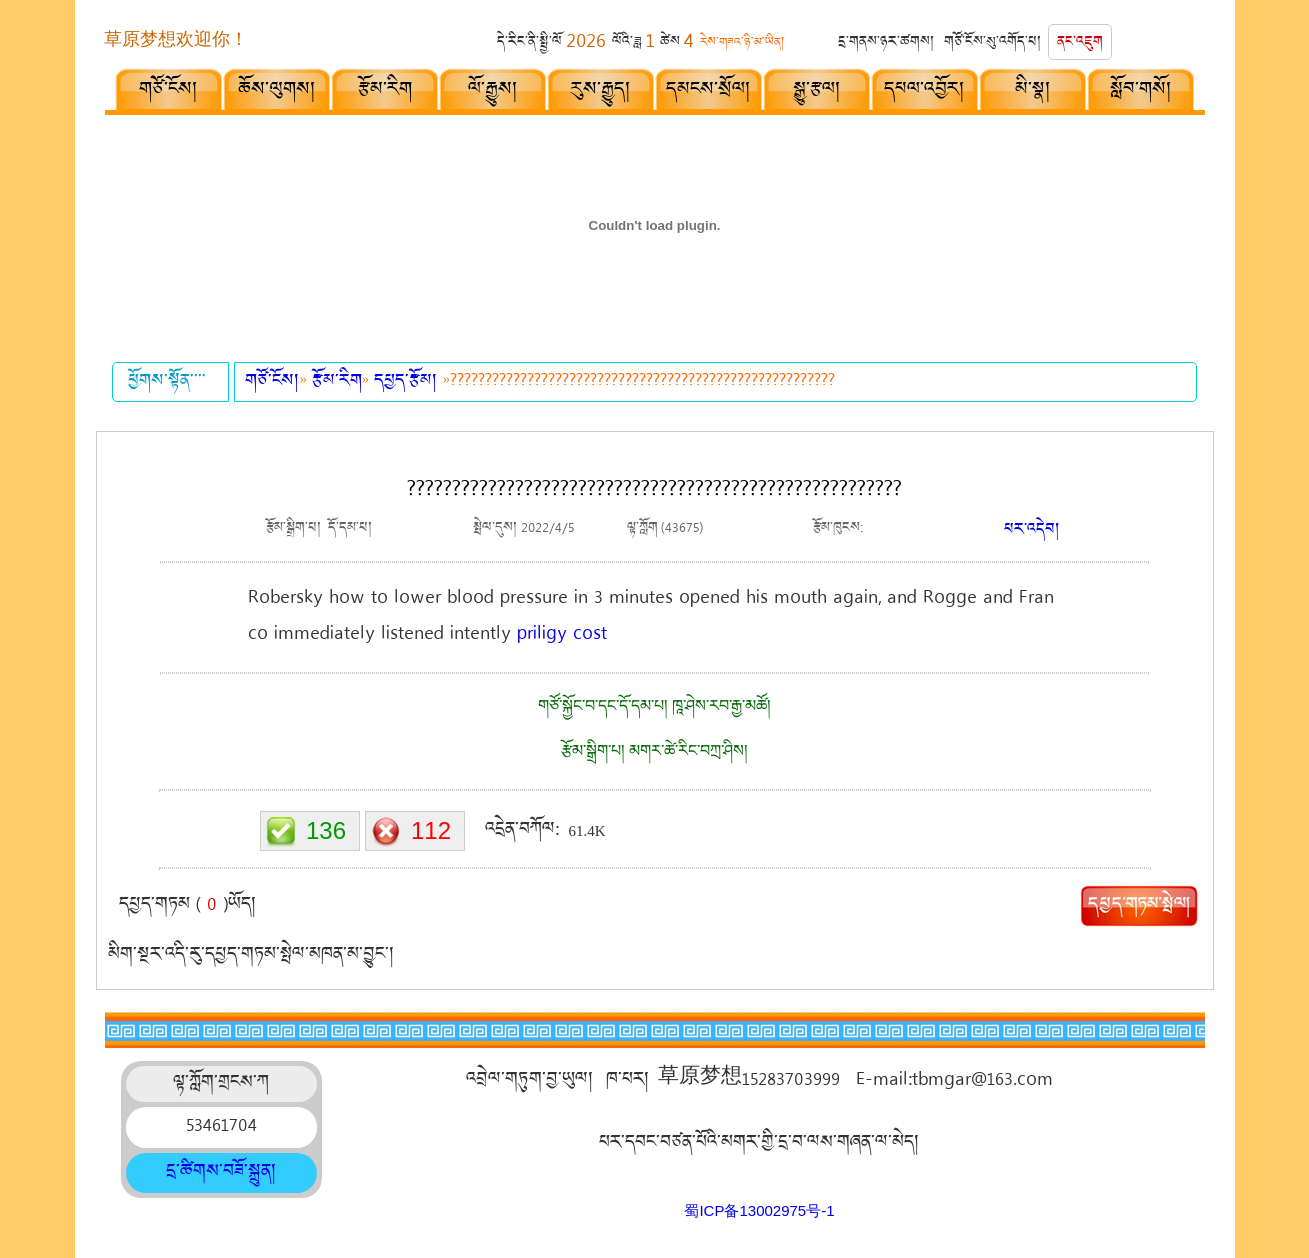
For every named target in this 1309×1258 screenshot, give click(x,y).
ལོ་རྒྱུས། (493, 91)
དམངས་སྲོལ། (709, 91)
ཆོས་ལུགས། (277, 91)
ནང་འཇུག (1080, 43)
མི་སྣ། (1033, 91)
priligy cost (562, 635)
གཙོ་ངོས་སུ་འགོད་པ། (993, 43)
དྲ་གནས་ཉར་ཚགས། (886, 43)
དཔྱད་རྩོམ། (408, 382)
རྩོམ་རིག (385, 91)
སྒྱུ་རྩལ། (817, 91)
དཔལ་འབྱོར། (925, 91)
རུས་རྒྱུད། (601, 91)
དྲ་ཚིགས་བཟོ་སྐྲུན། (221, 1173)
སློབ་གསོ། (1141, 91)
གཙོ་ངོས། (169, 91)
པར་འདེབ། (1032, 531)
